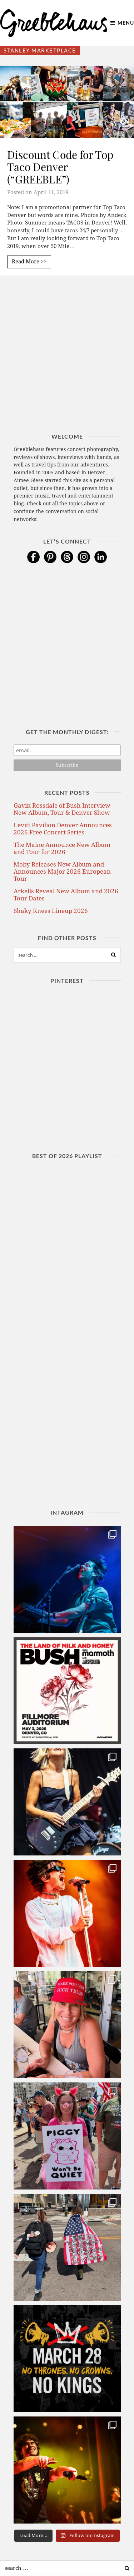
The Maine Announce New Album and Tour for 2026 (62, 848)
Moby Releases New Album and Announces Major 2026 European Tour (62, 871)
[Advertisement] (67, 366)
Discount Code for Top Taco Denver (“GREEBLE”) (60, 166)
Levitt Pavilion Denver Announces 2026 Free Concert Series (63, 829)
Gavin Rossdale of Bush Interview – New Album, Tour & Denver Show (64, 809)
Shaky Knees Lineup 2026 (51, 910)
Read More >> (29, 261)
